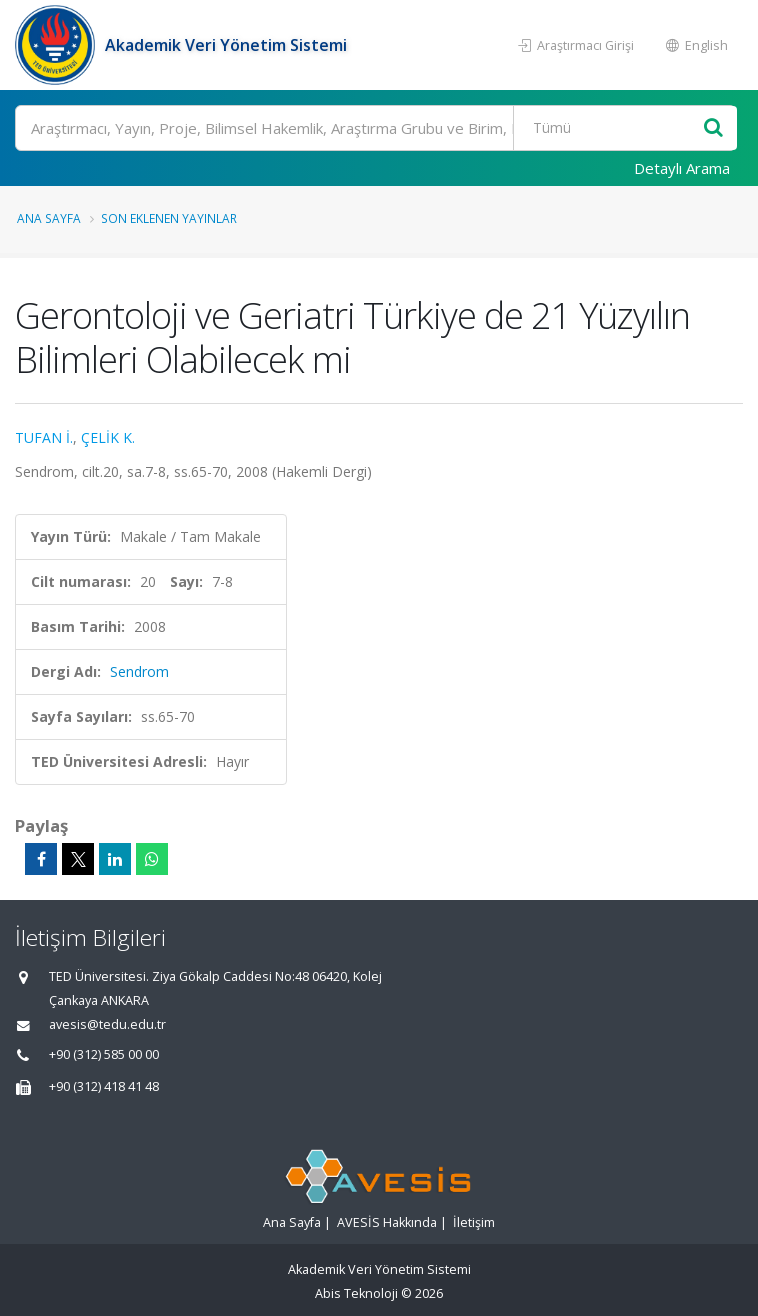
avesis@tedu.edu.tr (107, 1024)
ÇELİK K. (108, 437)
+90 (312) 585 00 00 (104, 1054)
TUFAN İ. (44, 437)
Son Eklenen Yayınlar (169, 218)
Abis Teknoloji (356, 1293)
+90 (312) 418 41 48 (104, 1086)
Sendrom (139, 671)
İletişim (474, 1222)
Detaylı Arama (682, 168)
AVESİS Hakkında (387, 1222)
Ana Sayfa (49, 218)
